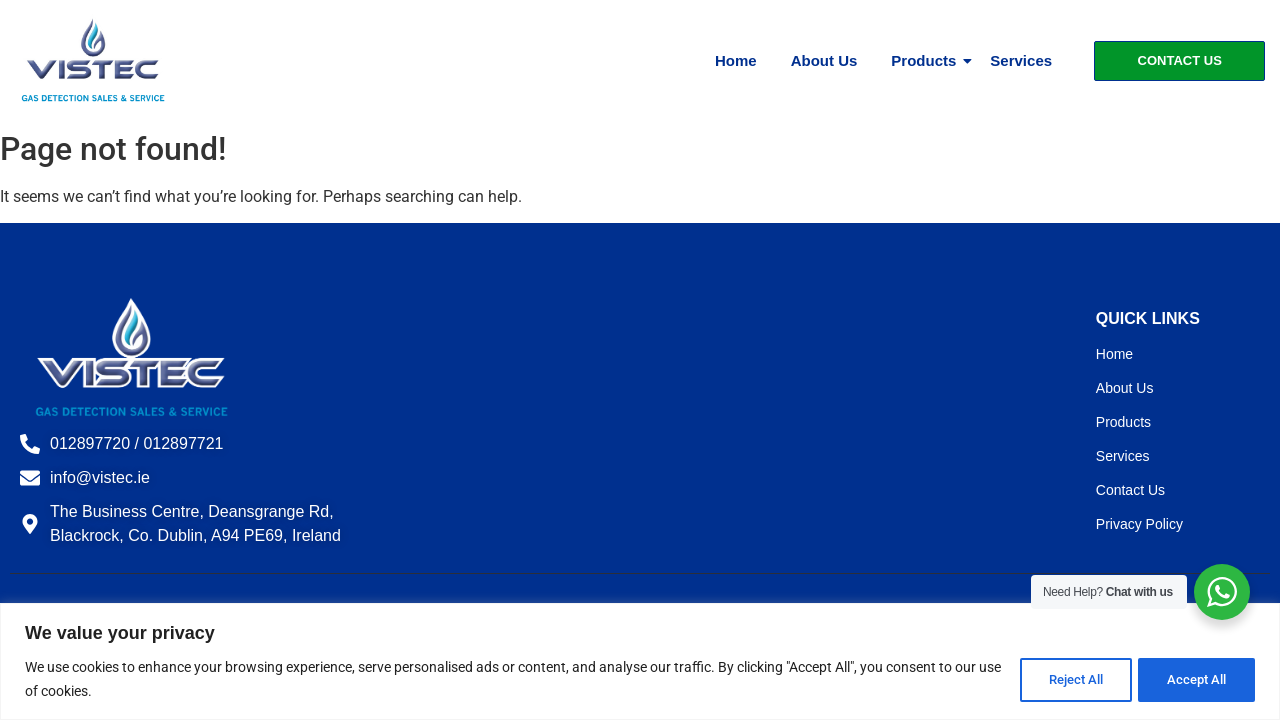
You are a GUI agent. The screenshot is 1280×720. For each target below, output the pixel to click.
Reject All (1065, 679)
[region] (640, 661)
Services (1021, 60)
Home (736, 60)
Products (927, 60)
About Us (824, 60)
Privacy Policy (1139, 524)
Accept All (1194, 679)
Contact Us (1130, 490)
